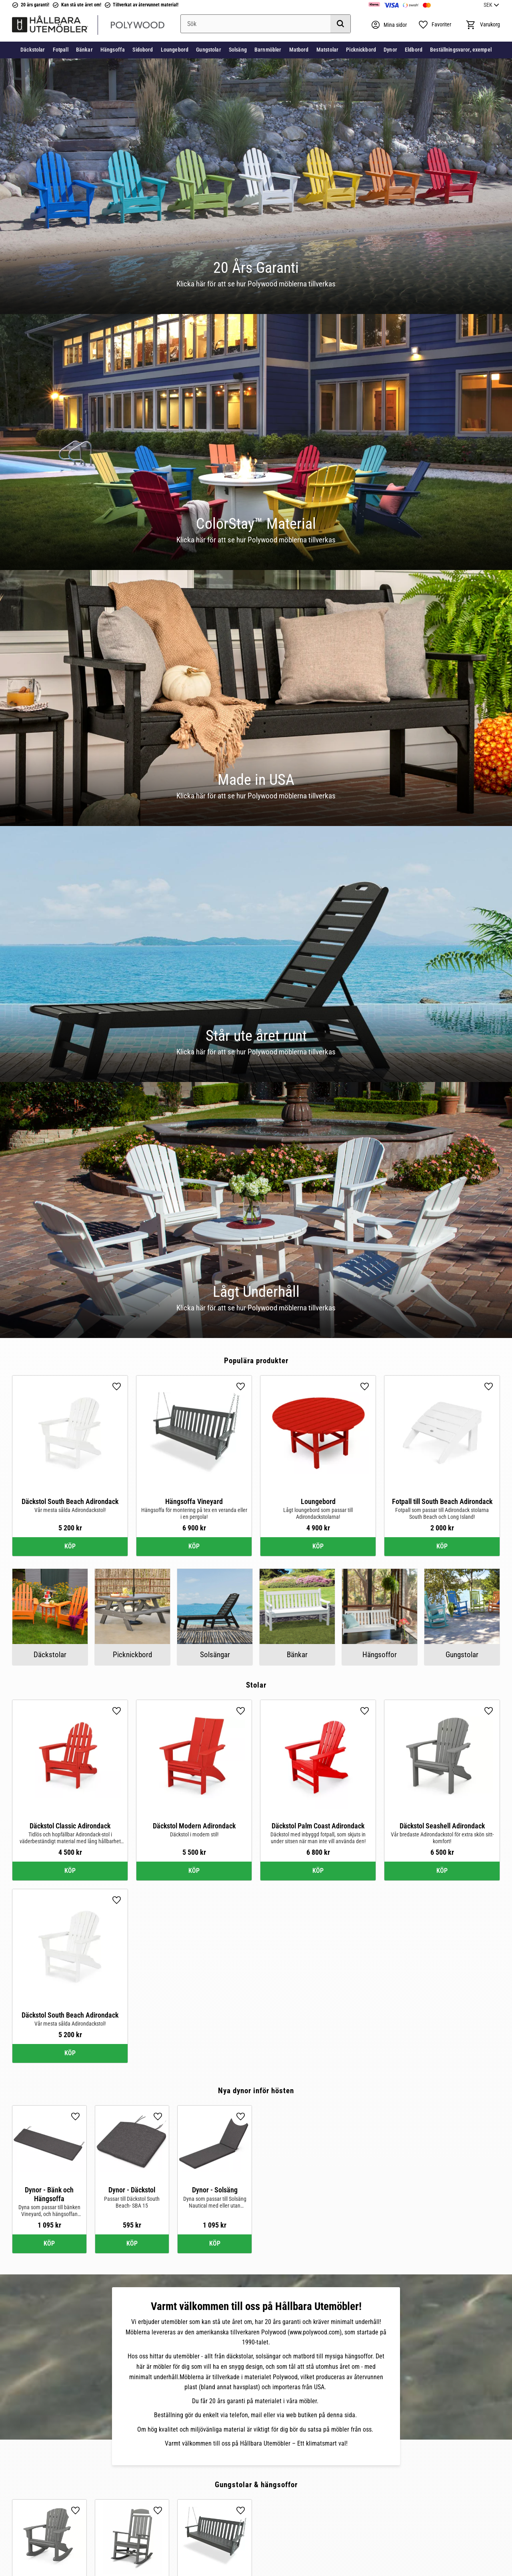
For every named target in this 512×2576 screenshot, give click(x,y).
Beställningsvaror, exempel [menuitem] (461, 49)
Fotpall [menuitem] (60, 49)
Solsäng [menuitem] (238, 49)
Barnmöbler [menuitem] (267, 49)
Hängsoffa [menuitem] (112, 49)
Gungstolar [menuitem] (208, 49)
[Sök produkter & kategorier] (265, 24)
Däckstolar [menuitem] (32, 49)
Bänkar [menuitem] (84, 49)
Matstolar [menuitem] (327, 49)
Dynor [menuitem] (390, 49)
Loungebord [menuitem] (174, 49)
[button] (434, 25)
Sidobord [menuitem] (142, 49)
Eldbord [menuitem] (413, 49)
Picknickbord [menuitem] (361, 49)
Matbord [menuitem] (299, 49)
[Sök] (340, 24)
